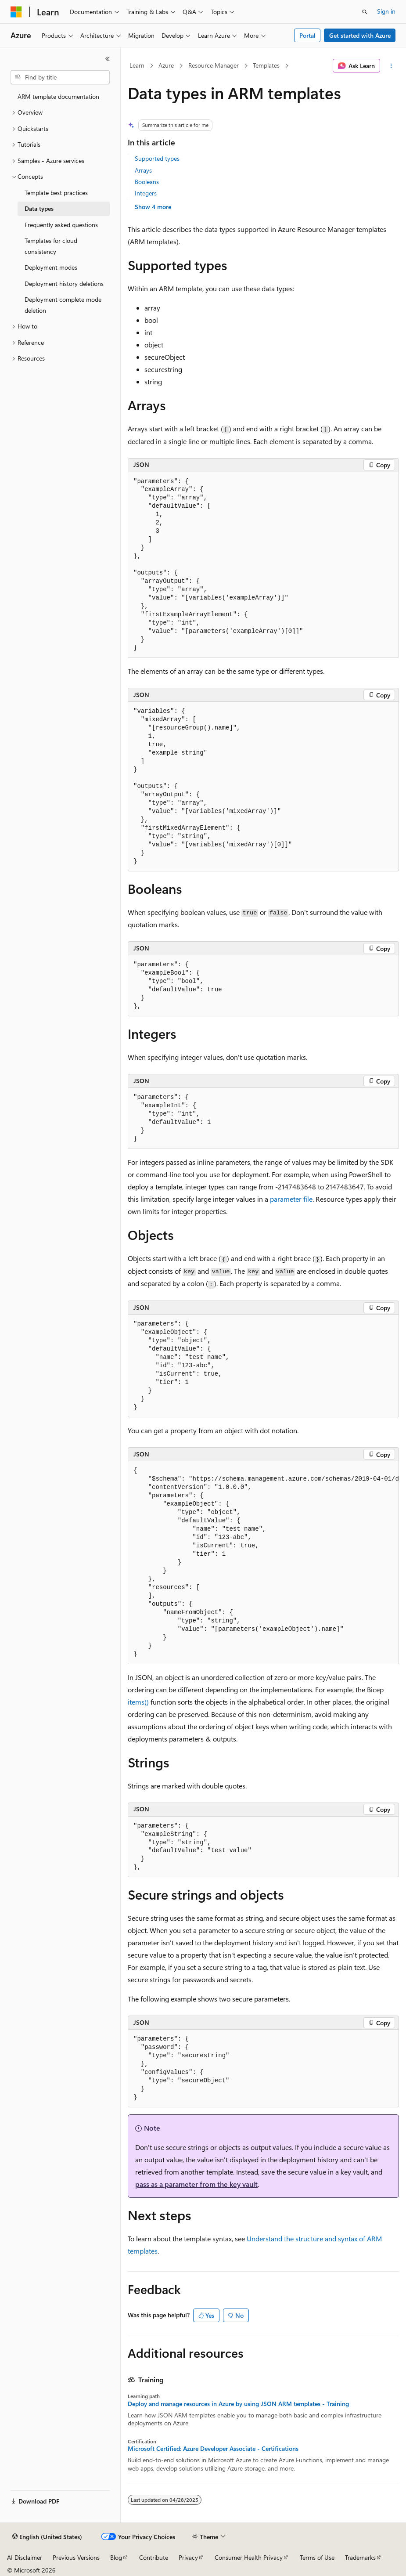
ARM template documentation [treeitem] (58, 96)
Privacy (188, 2557)
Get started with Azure (360, 35)
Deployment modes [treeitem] (51, 267)
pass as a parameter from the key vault (196, 2184)
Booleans (147, 181)
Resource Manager (213, 65)
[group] (263, 1562)
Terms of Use (317, 2557)
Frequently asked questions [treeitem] (61, 224)
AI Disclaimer (24, 2557)
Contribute (153, 2557)
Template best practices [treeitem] (56, 192)
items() (138, 1701)
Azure (166, 65)
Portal (307, 35)
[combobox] (60, 77)
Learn (136, 65)
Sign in (386, 11)
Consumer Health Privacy (249, 2557)
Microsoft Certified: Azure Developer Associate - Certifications (213, 2449)
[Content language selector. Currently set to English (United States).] (47, 2537)
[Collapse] (107, 59)
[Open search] (365, 12)
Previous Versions (76, 2557)
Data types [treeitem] (39, 208)
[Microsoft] (16, 12)
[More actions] (391, 66)
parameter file (291, 1198)
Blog (116, 2557)
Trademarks (360, 2557)
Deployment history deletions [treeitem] (64, 283)
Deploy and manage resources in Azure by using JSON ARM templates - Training (238, 2404)
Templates (266, 65)
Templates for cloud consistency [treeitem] (51, 246)
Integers (146, 193)
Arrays (143, 170)
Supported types (157, 158)
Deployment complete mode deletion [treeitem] (63, 304)
